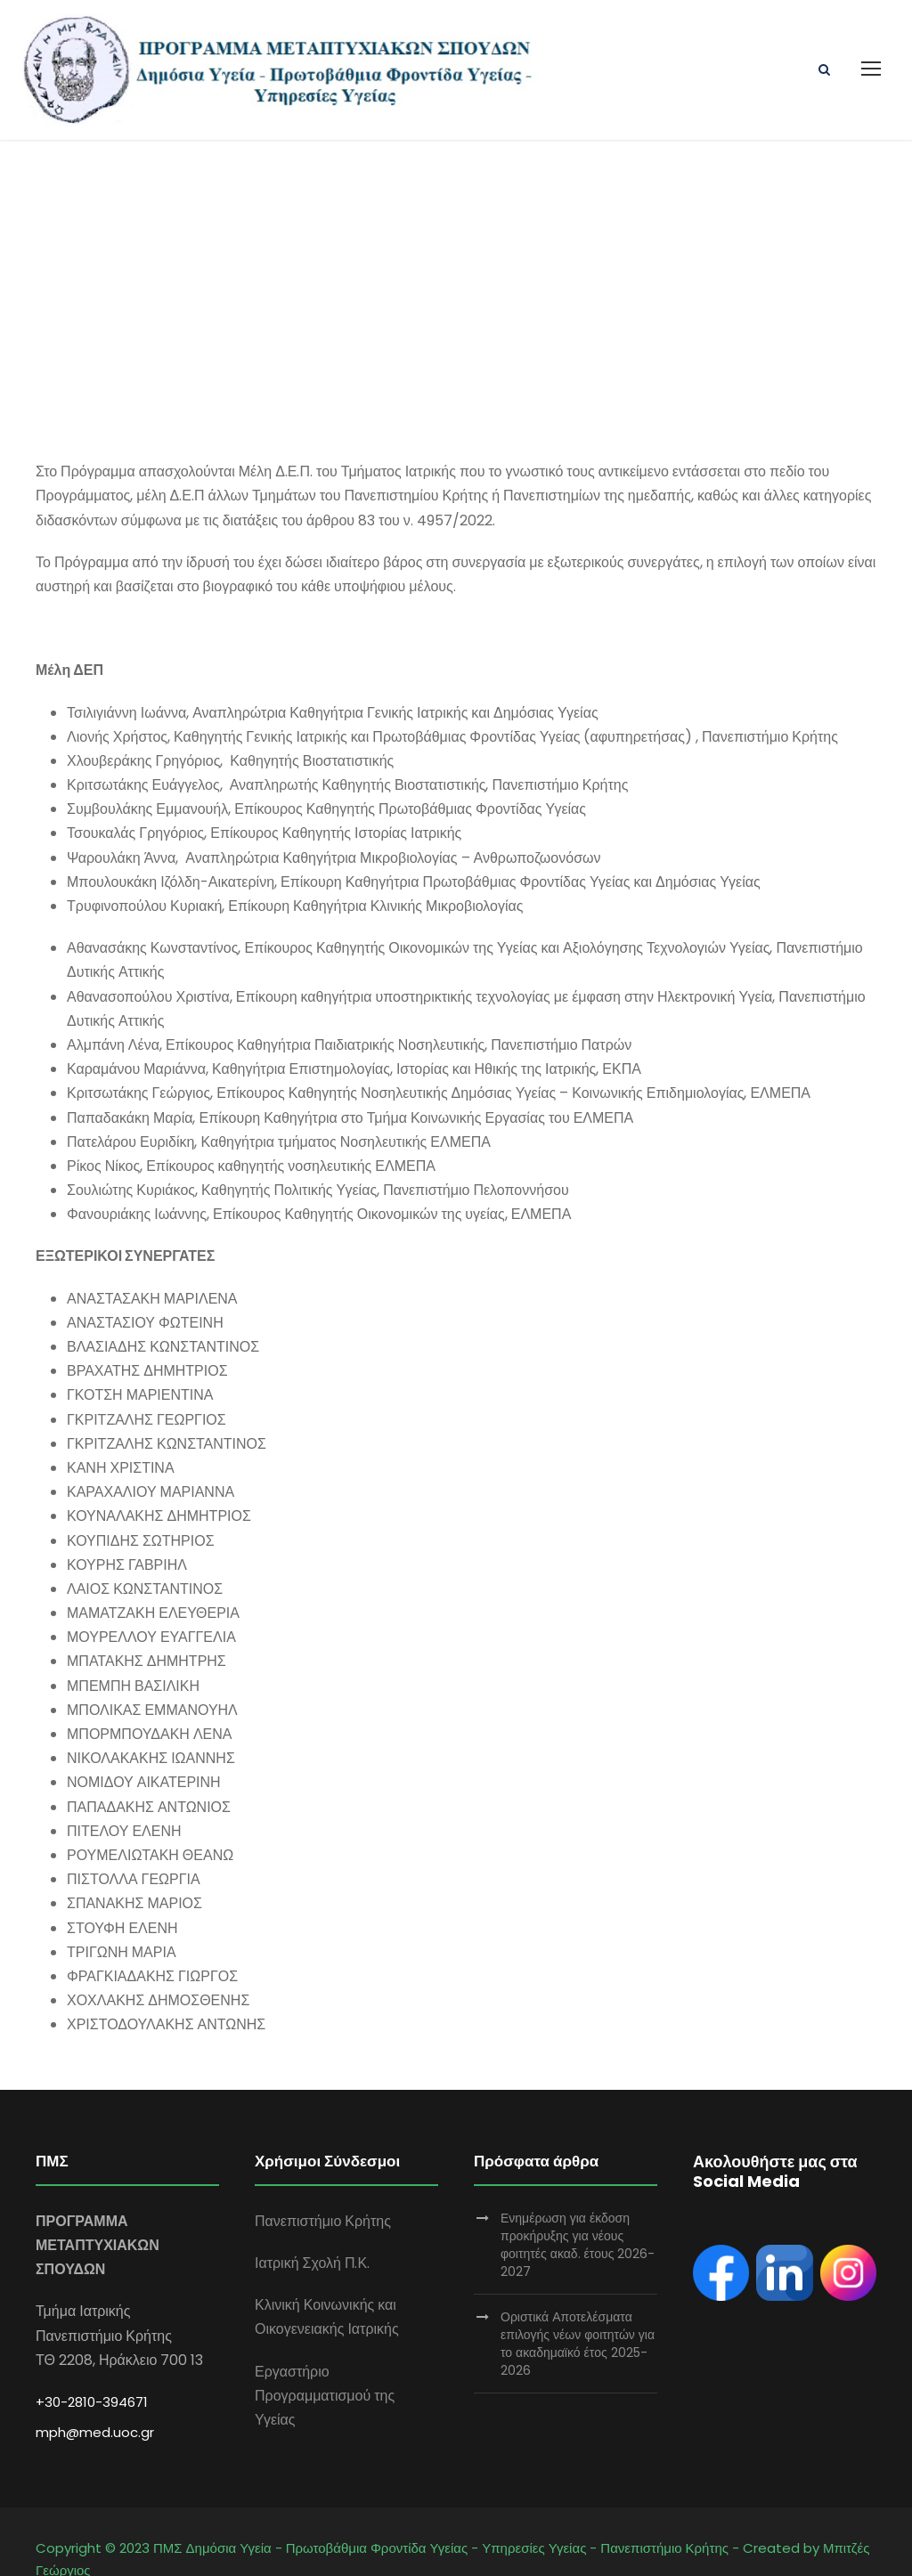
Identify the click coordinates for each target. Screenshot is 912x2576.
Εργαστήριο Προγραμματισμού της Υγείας (325, 2360)
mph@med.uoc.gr (95, 2396)
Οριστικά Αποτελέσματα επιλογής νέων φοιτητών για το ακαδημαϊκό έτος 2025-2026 (578, 2308)
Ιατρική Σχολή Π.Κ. (312, 2227)
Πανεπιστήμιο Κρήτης (323, 2185)
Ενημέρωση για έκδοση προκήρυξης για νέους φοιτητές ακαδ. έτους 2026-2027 (578, 2209)
